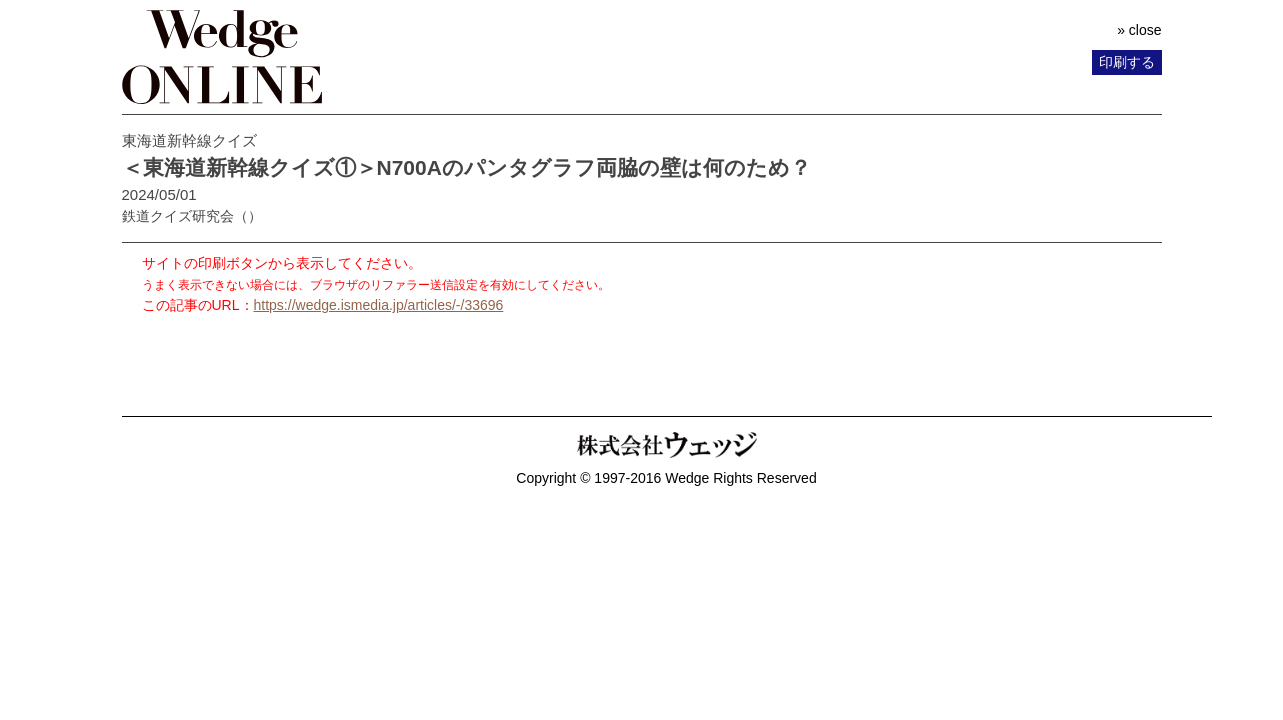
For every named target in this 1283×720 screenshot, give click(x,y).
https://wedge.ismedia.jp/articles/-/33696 (379, 305)
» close (1139, 30)
